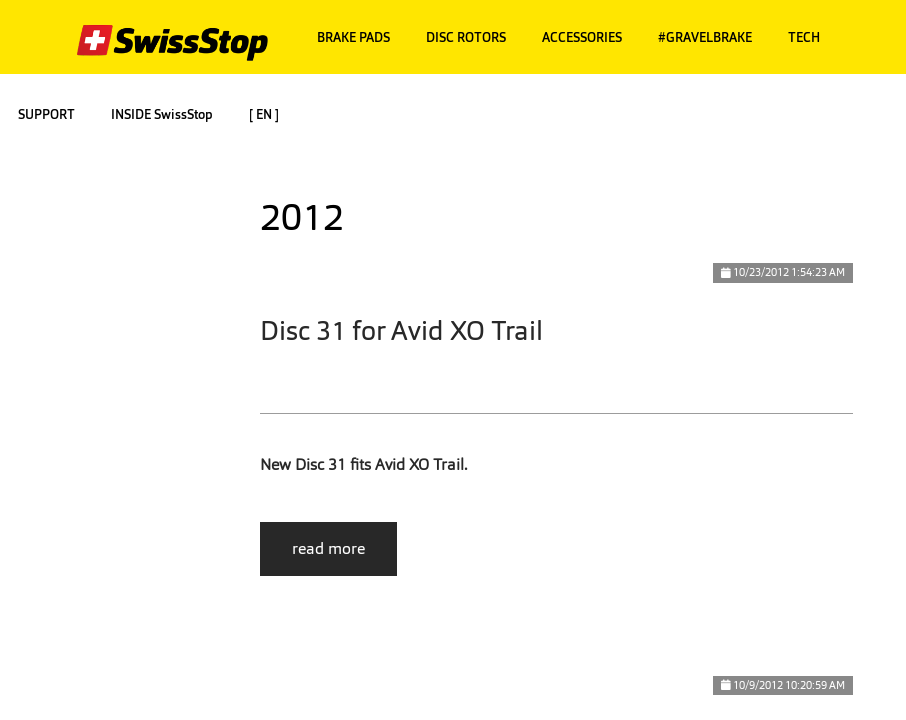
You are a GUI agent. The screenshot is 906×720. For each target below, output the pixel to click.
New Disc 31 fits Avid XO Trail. (363, 464)
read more (328, 548)
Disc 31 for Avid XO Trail (401, 330)
